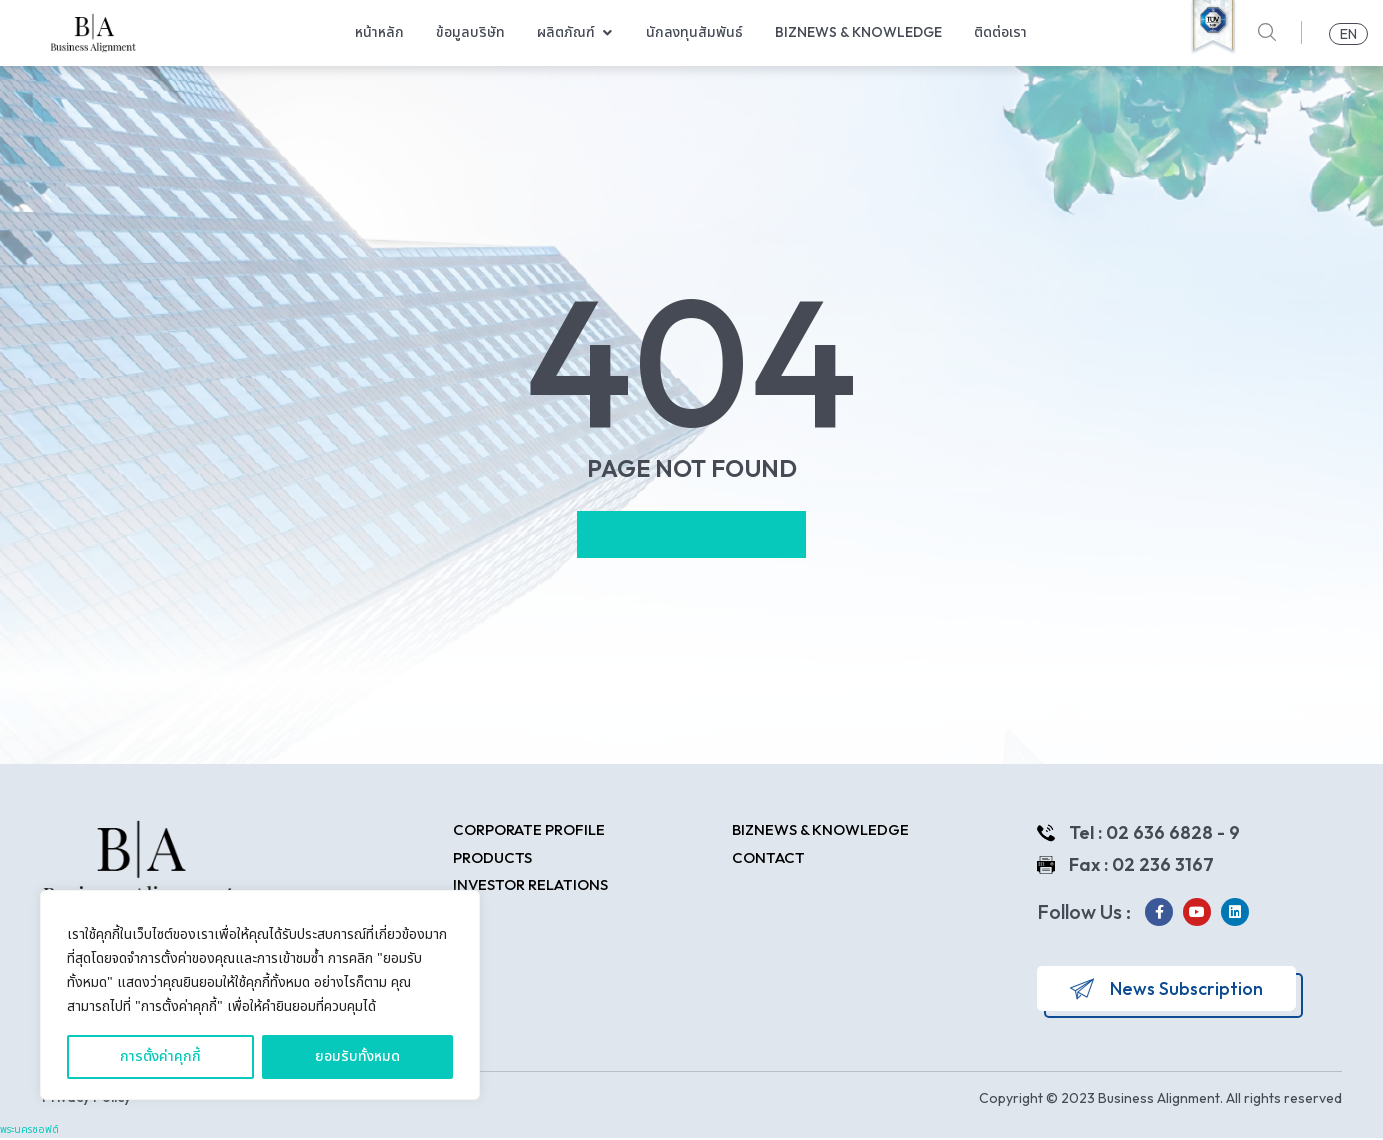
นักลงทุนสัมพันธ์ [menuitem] (694, 32)
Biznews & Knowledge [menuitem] (858, 32)
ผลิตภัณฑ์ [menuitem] (566, 32)
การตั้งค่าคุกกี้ (160, 1056)
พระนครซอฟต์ (29, 1132)
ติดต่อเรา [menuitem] (1000, 32)
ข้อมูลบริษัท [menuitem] (470, 32)
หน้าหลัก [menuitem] (379, 32)
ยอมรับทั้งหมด (357, 1056)
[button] (607, 32)
